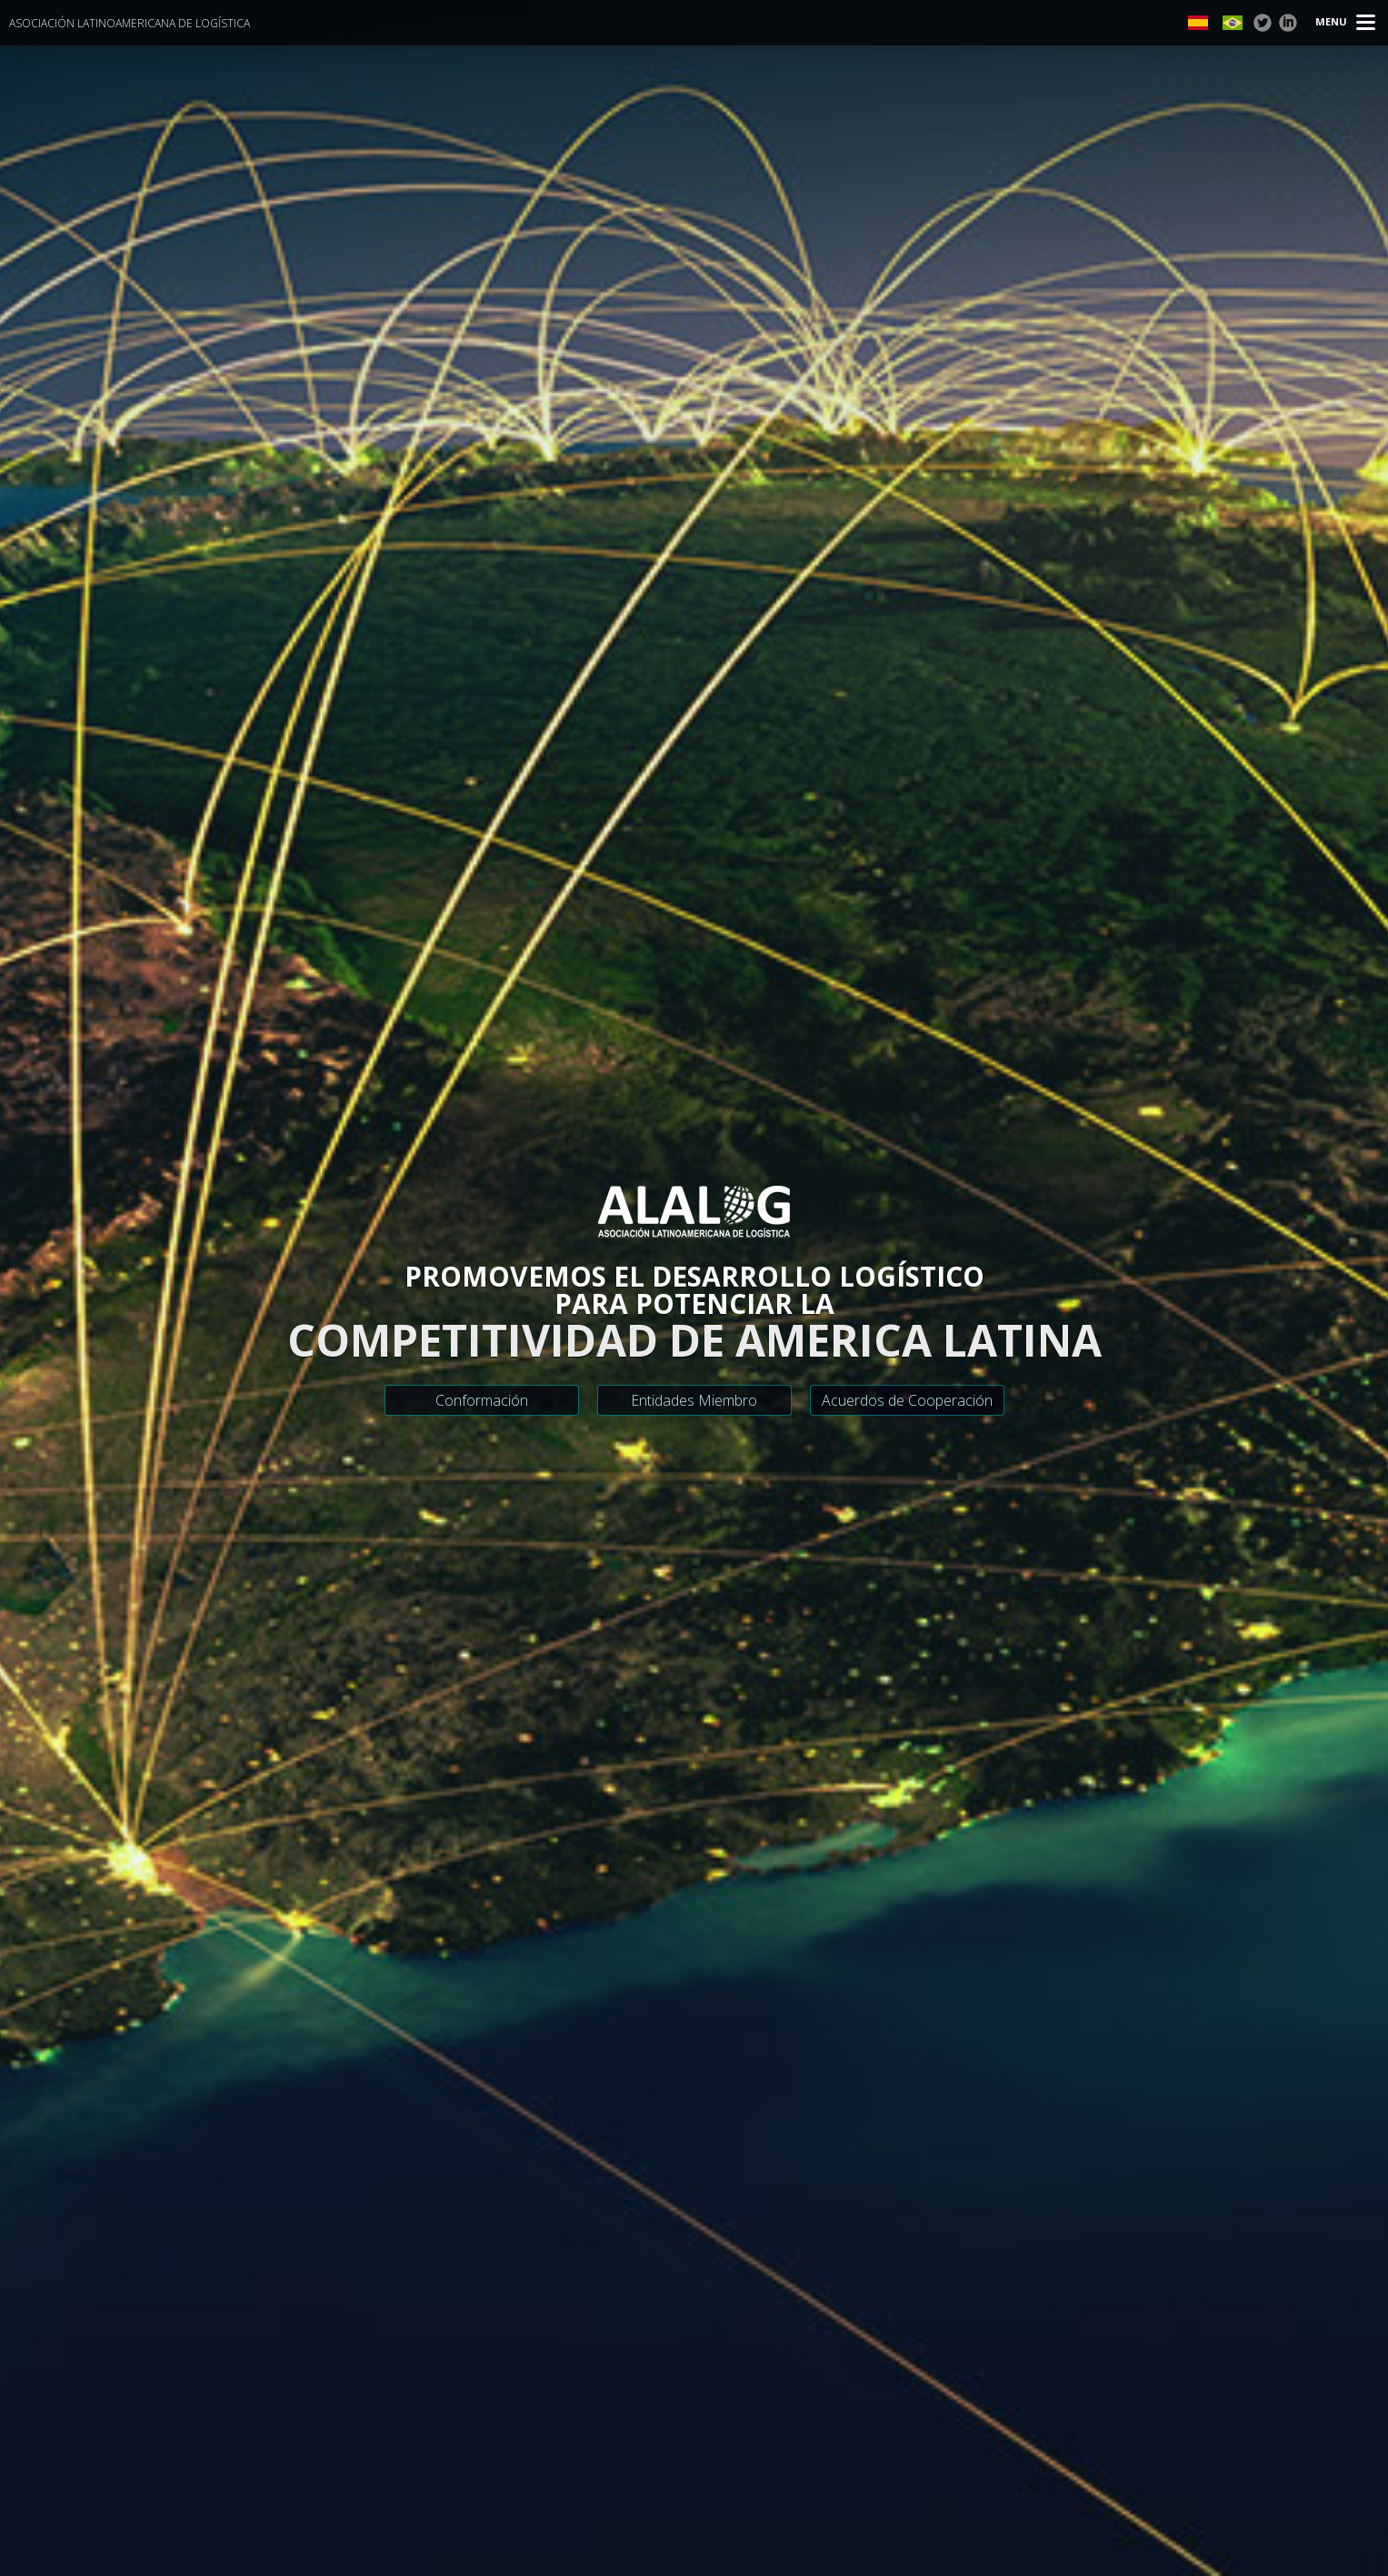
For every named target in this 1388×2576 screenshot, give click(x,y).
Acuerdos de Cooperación (907, 1400)
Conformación (481, 1400)
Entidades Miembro (694, 1400)
